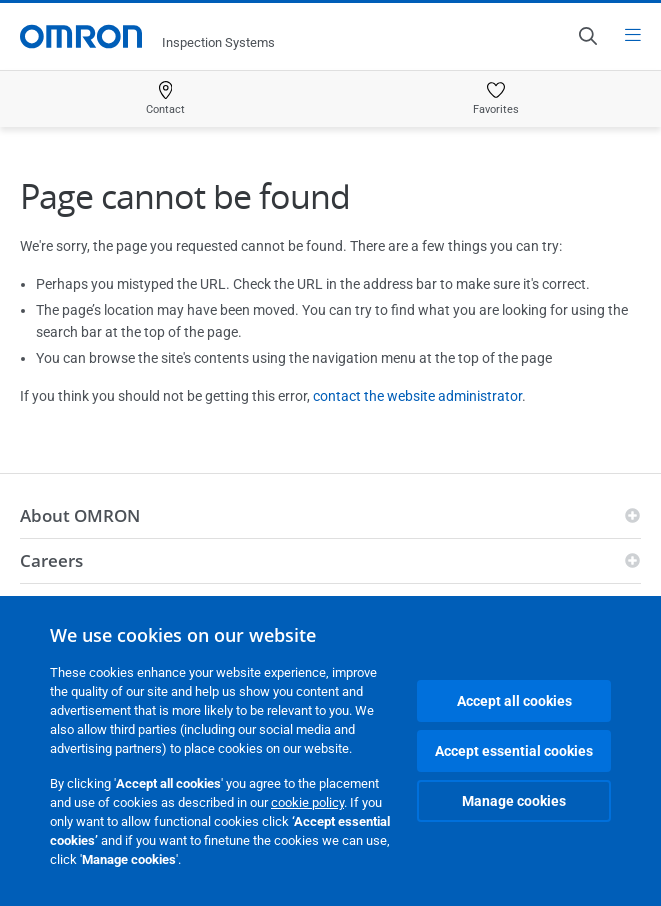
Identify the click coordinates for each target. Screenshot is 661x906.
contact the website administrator (417, 396)
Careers (51, 560)
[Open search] (587, 36)
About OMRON (80, 515)
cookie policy (307, 802)
